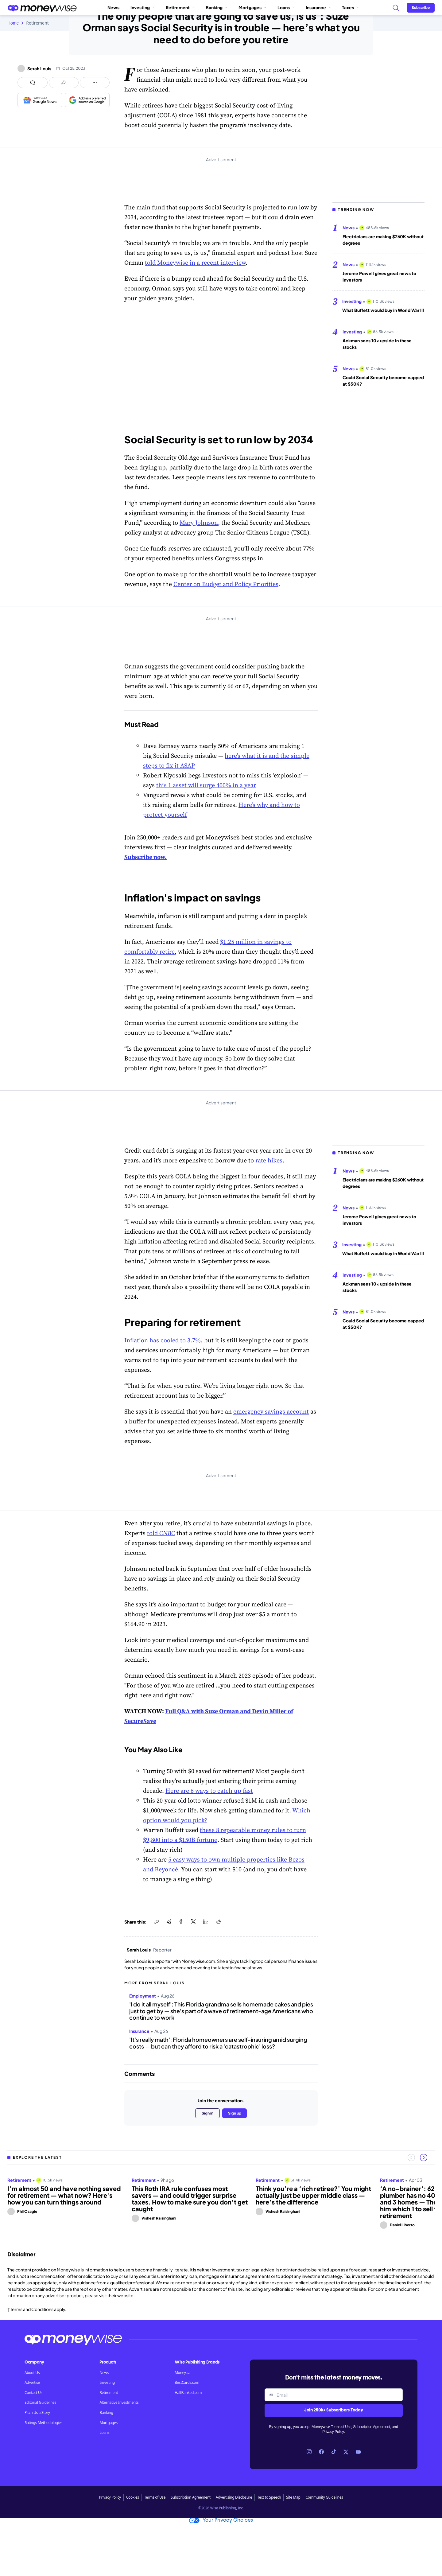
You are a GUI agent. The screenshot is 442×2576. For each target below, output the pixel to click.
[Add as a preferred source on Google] (87, 100)
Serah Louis (39, 68)
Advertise (32, 2382)
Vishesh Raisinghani (159, 2218)
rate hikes (268, 1160)
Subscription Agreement (371, 2427)
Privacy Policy (333, 2432)
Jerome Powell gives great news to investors (379, 276)
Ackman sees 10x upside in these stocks (377, 344)
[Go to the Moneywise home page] (42, 7)
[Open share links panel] (64, 82)
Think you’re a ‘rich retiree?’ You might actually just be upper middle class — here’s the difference (313, 2195)
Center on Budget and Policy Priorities (225, 584)
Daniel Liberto (402, 2225)
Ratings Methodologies (43, 2422)
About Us (32, 2372)
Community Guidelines (324, 2497)
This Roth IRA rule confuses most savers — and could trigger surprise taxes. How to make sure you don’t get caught (190, 2198)
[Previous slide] (411, 2157)
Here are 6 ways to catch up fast (209, 1790)
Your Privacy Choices (221, 2520)
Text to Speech (269, 2497)
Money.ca (182, 2372)
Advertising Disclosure (234, 2497)
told (161, 1533)
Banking (216, 7)
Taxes (350, 7)
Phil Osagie (27, 2211)
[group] (221, 2200)
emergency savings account (271, 1411)
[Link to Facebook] (321, 2452)
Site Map (293, 2497)
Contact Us (33, 2392)
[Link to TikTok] (333, 2452)
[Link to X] (345, 2452)
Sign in (207, 2113)
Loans (286, 7)
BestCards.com (187, 2382)
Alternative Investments (118, 2402)
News (113, 7)
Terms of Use (341, 2427)
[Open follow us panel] (95, 82)
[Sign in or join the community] (421, 8)
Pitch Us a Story (37, 2412)
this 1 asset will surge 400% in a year (206, 785)
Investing (142, 7)
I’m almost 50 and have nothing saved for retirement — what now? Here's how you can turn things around (64, 2195)
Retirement (180, 7)
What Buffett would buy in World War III (383, 310)
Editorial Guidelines (40, 2402)
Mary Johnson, (200, 522)
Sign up (234, 2113)
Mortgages (252, 7)
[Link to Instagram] (309, 2452)
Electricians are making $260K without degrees (383, 240)
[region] (221, 2200)
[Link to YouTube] (358, 2452)
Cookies (132, 2497)
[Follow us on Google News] (39, 100)
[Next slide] (423, 2157)
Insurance (318, 7)
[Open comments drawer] (32, 82)
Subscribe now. (145, 857)
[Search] (396, 8)
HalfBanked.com (188, 2392)
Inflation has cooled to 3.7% (162, 1340)
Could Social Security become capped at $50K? (383, 381)
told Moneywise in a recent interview (195, 262)
